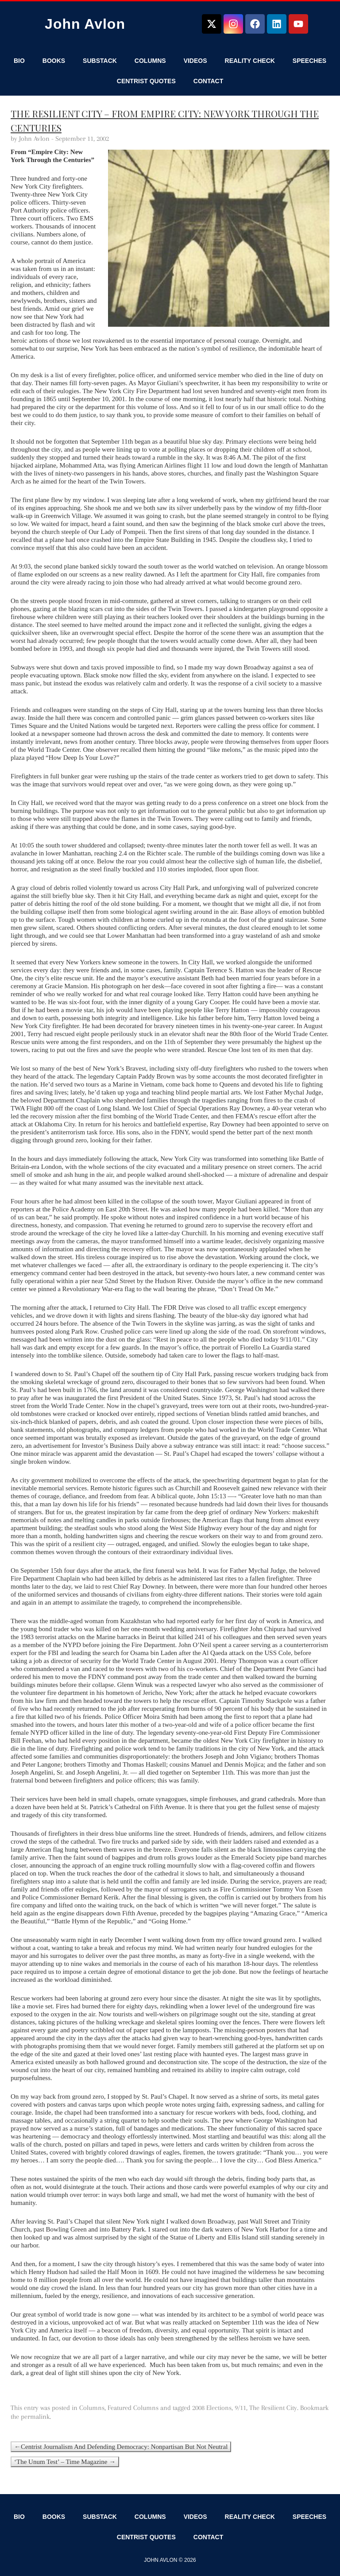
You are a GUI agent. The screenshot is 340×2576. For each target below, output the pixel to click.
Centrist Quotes (146, 81)
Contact (208, 81)
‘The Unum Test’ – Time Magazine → (65, 2461)
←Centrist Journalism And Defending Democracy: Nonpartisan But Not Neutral (121, 2446)
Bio (19, 60)
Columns (150, 60)
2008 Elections (212, 2408)
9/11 (240, 2408)
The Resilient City (273, 2408)
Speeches (309, 60)
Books (53, 60)
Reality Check (250, 60)
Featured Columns (133, 2408)
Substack (100, 60)
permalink (35, 2417)
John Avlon (85, 24)
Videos (195, 60)
